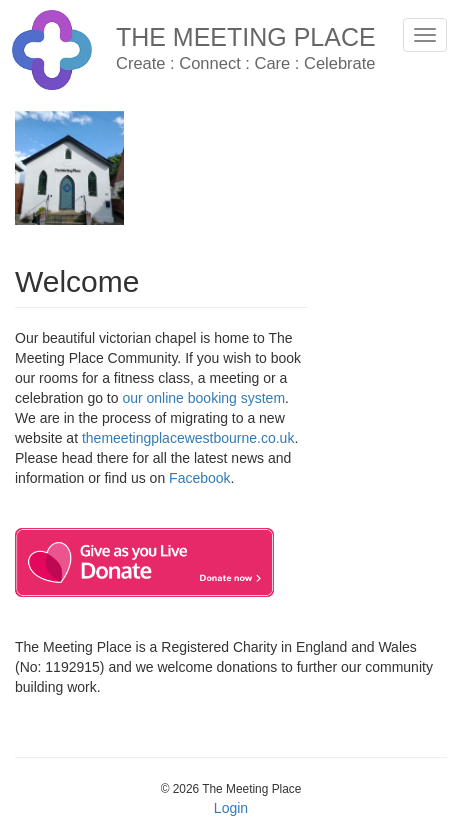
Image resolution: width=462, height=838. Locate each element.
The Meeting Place (246, 37)
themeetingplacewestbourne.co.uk (188, 438)
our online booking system (203, 398)
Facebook (199, 478)
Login (231, 808)
